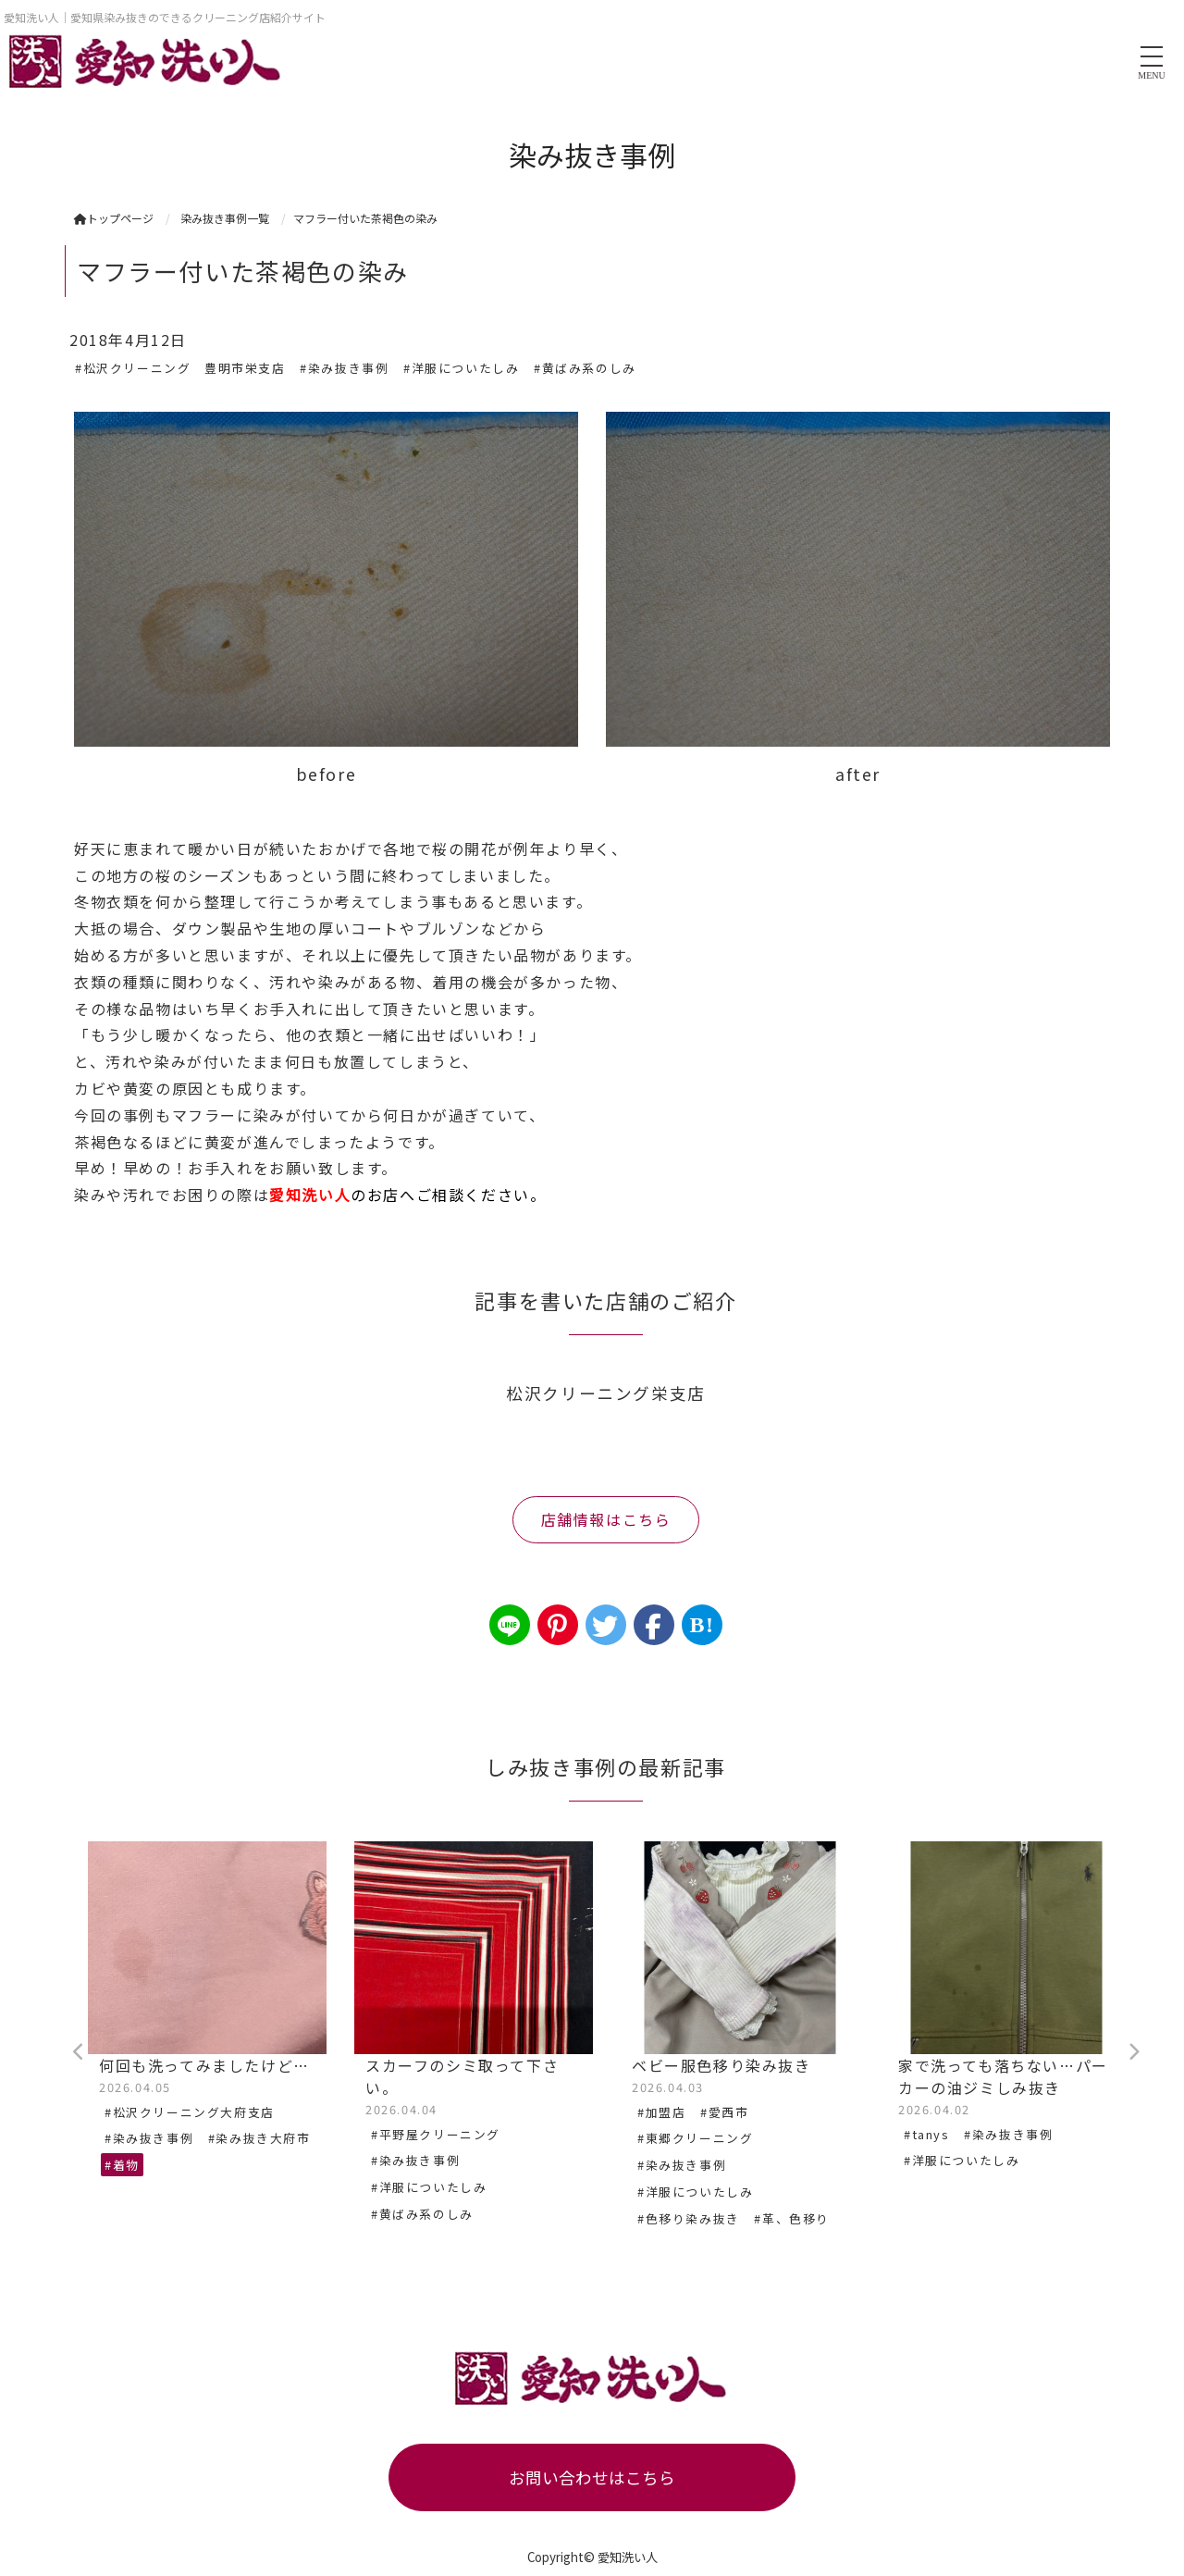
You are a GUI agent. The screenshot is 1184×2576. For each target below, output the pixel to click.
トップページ (114, 218)
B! (701, 1625)
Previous (78, 2052)
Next (1133, 2052)
